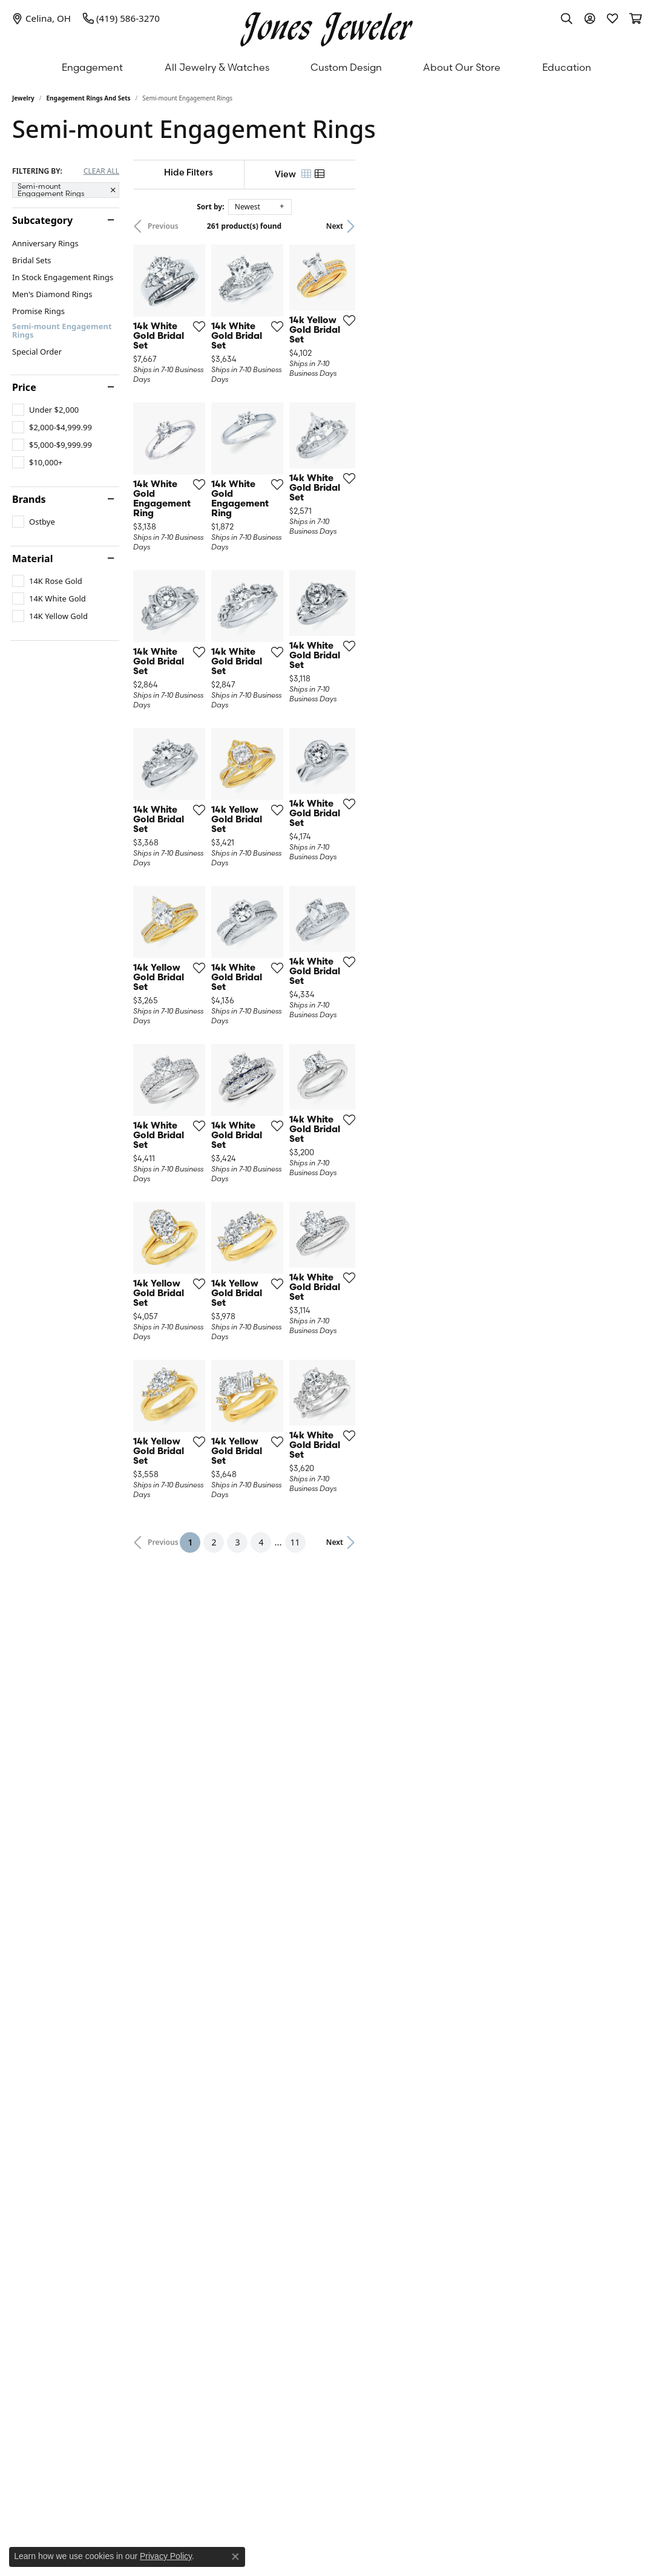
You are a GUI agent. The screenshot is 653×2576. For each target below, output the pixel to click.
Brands (29, 499)
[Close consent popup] (235, 2556)
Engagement (92, 67)
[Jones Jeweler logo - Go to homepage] (326, 26)
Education (566, 67)
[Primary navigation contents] (326, 67)
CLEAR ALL (101, 171)
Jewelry (23, 98)
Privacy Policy (166, 2556)
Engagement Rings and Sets (89, 98)
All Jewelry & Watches (217, 67)
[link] (41, 18)
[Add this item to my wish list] (288, 419)
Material (32, 558)
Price (24, 387)
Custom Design (346, 67)
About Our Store (461, 67)
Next (620, 226)
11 (438, 2055)
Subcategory (42, 220)
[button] (566, 18)
